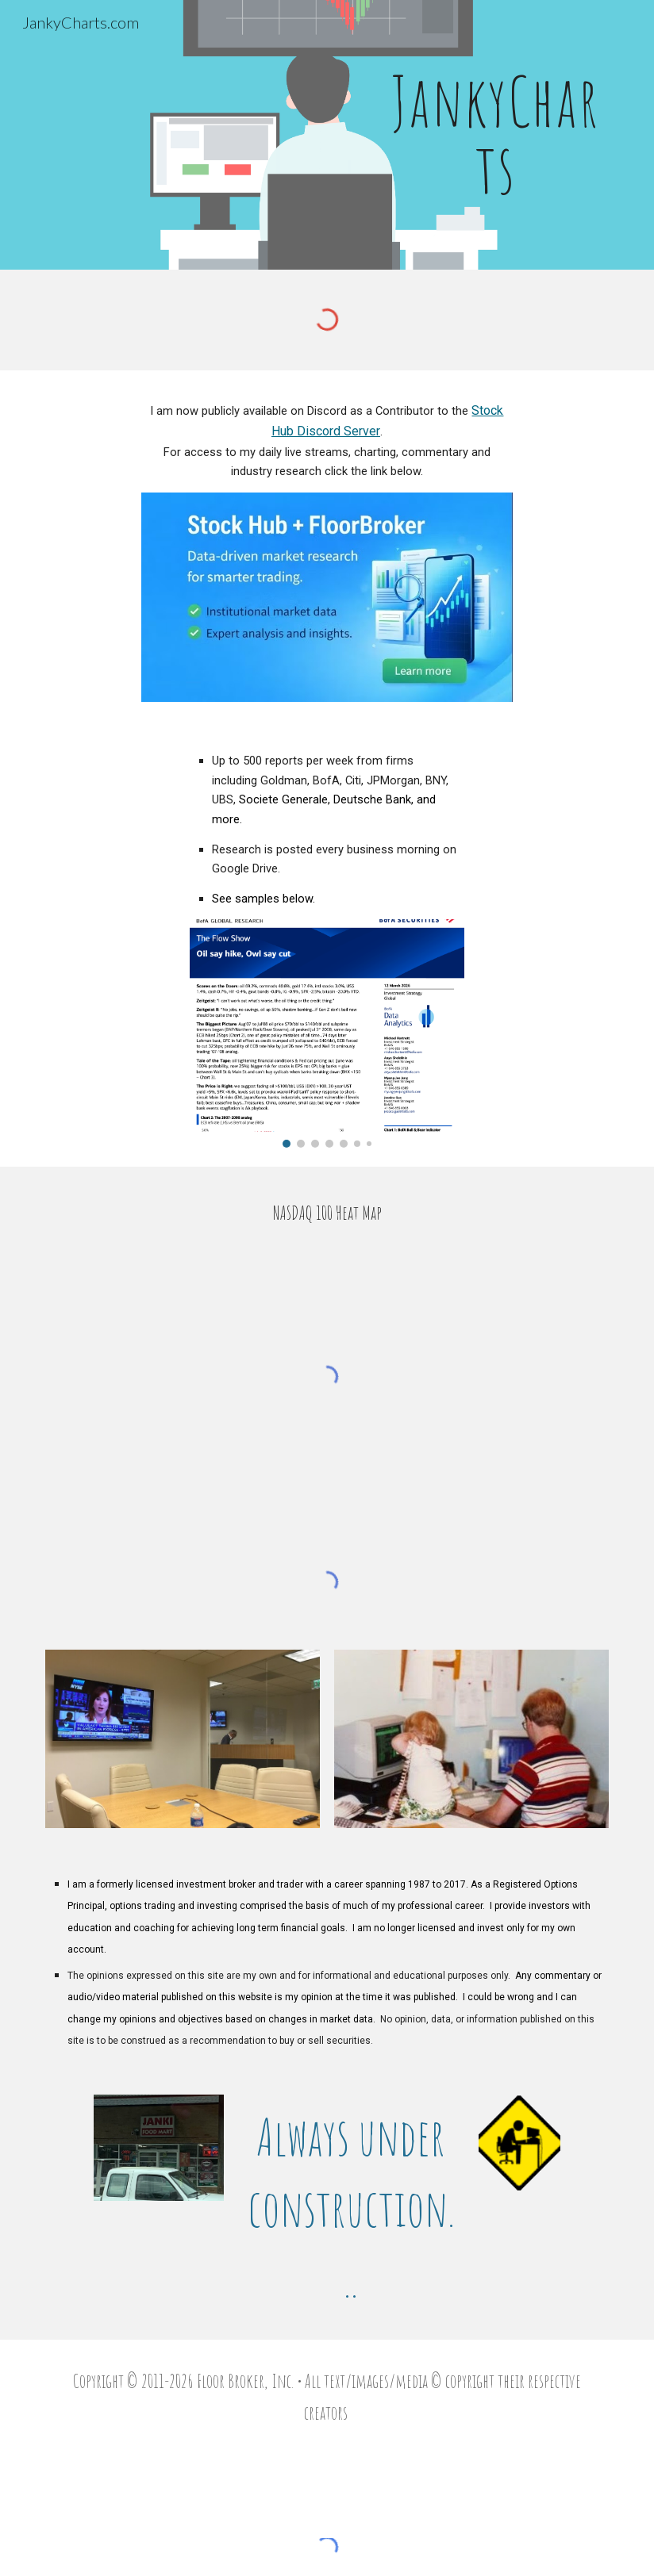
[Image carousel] (327, 1033)
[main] (496, 135)
